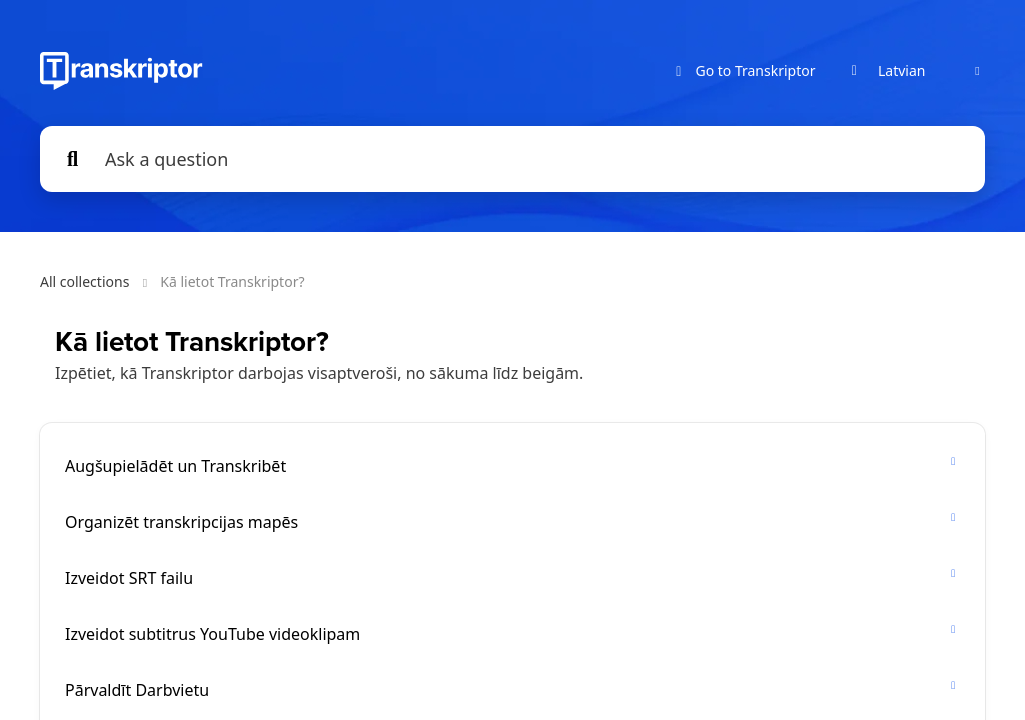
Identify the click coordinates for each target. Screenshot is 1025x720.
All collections (84, 281)
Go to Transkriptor (743, 71)
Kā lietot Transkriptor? (232, 281)
